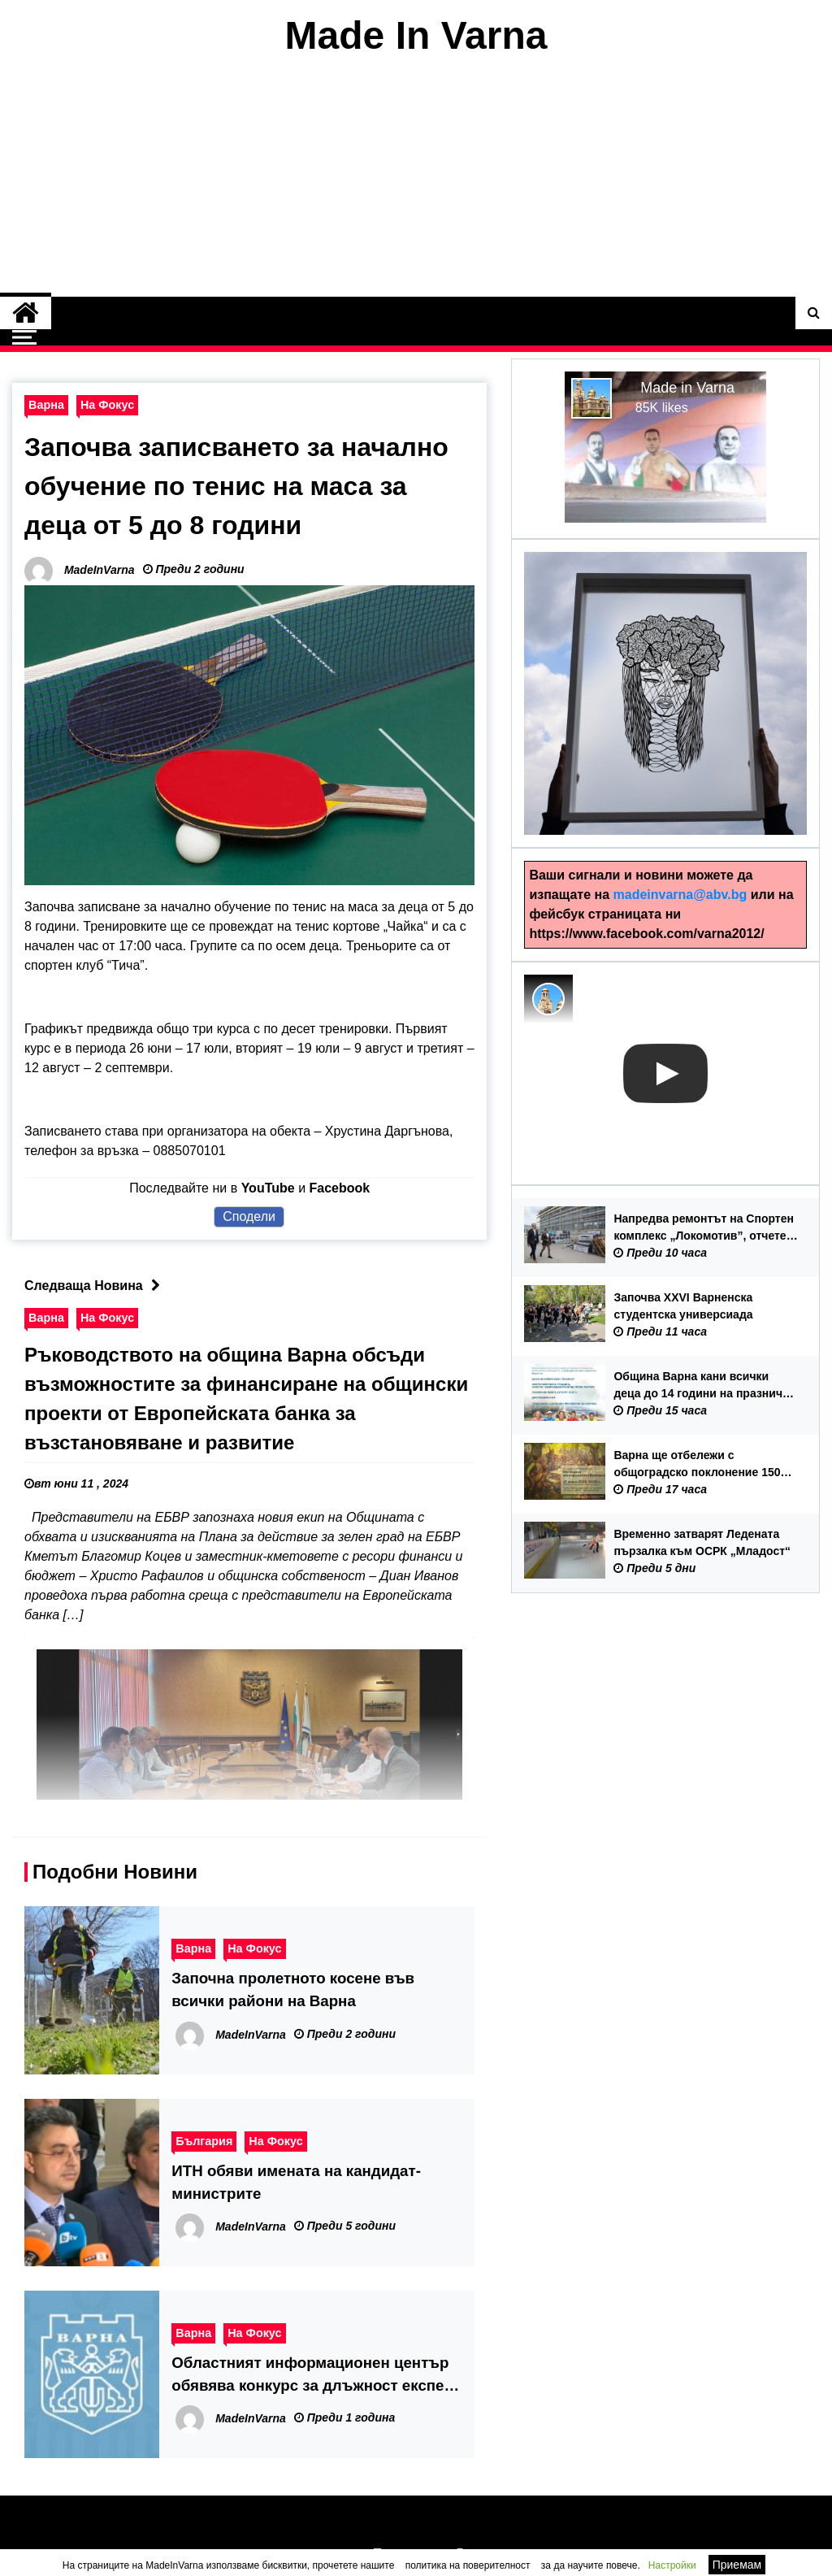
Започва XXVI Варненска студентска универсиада (682, 1306)
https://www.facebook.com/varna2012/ (646, 933)
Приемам (737, 2564)
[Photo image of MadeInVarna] (548, 999)
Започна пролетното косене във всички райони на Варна (292, 1989)
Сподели (249, 1216)
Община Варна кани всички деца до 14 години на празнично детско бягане (704, 1386)
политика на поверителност (468, 2565)
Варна (46, 404)
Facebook (340, 1188)
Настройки (672, 2565)
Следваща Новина (96, 1285)
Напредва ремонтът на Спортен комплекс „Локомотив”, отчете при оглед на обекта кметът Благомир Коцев (703, 1228)
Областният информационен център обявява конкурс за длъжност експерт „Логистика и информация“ (316, 2375)
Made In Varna (416, 35)
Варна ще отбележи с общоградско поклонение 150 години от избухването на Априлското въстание (696, 1465)
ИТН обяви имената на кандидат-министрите (296, 2182)
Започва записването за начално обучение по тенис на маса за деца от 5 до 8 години (236, 486)
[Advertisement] (416, 177)
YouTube (268, 1188)
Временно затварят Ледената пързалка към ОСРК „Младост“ (702, 1542)
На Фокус (107, 404)
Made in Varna (687, 388)
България (204, 2141)
